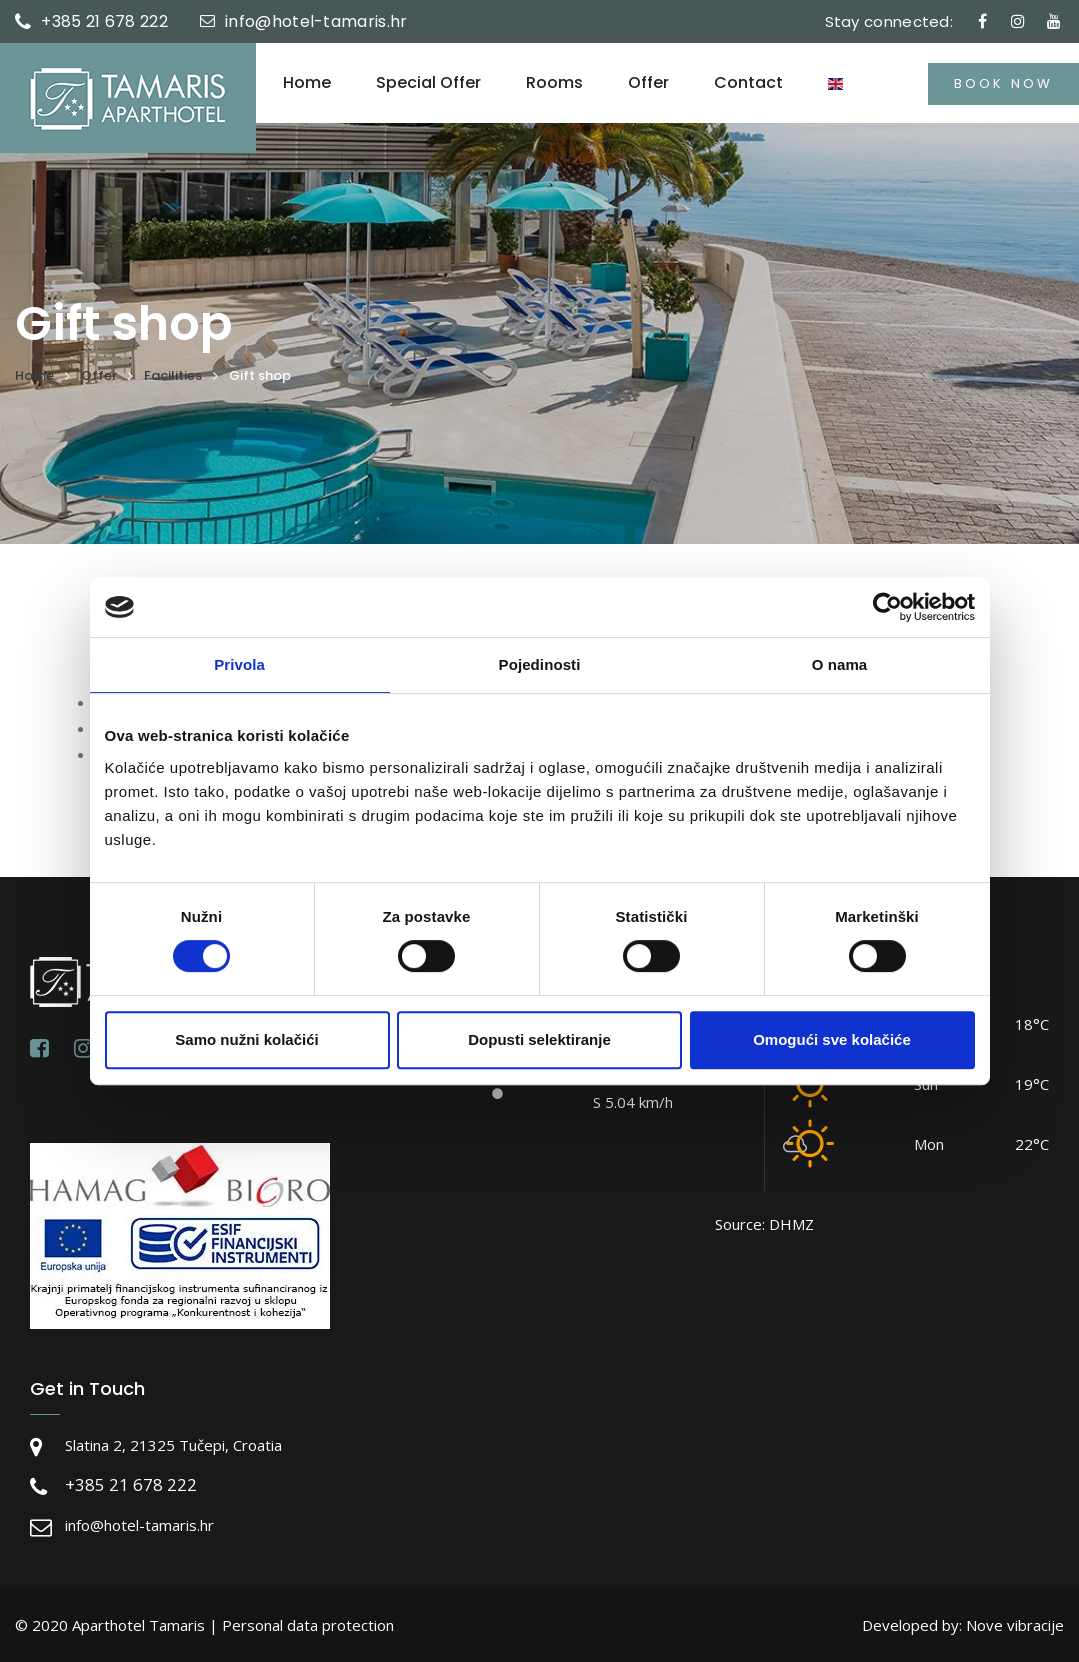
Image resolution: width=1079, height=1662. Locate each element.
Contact (748, 83)
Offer (648, 83)
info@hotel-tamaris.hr (316, 21)
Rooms (554, 83)
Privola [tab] (239, 664)
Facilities (173, 375)
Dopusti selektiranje (539, 1039)
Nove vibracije (1015, 1625)
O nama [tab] (840, 664)
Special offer (428, 83)
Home (307, 83)
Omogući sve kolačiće (832, 1039)
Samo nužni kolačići (246, 1039)
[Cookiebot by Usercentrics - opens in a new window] (887, 607)
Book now (1003, 83)
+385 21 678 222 (104, 21)
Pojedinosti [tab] (540, 664)
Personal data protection (308, 1625)
